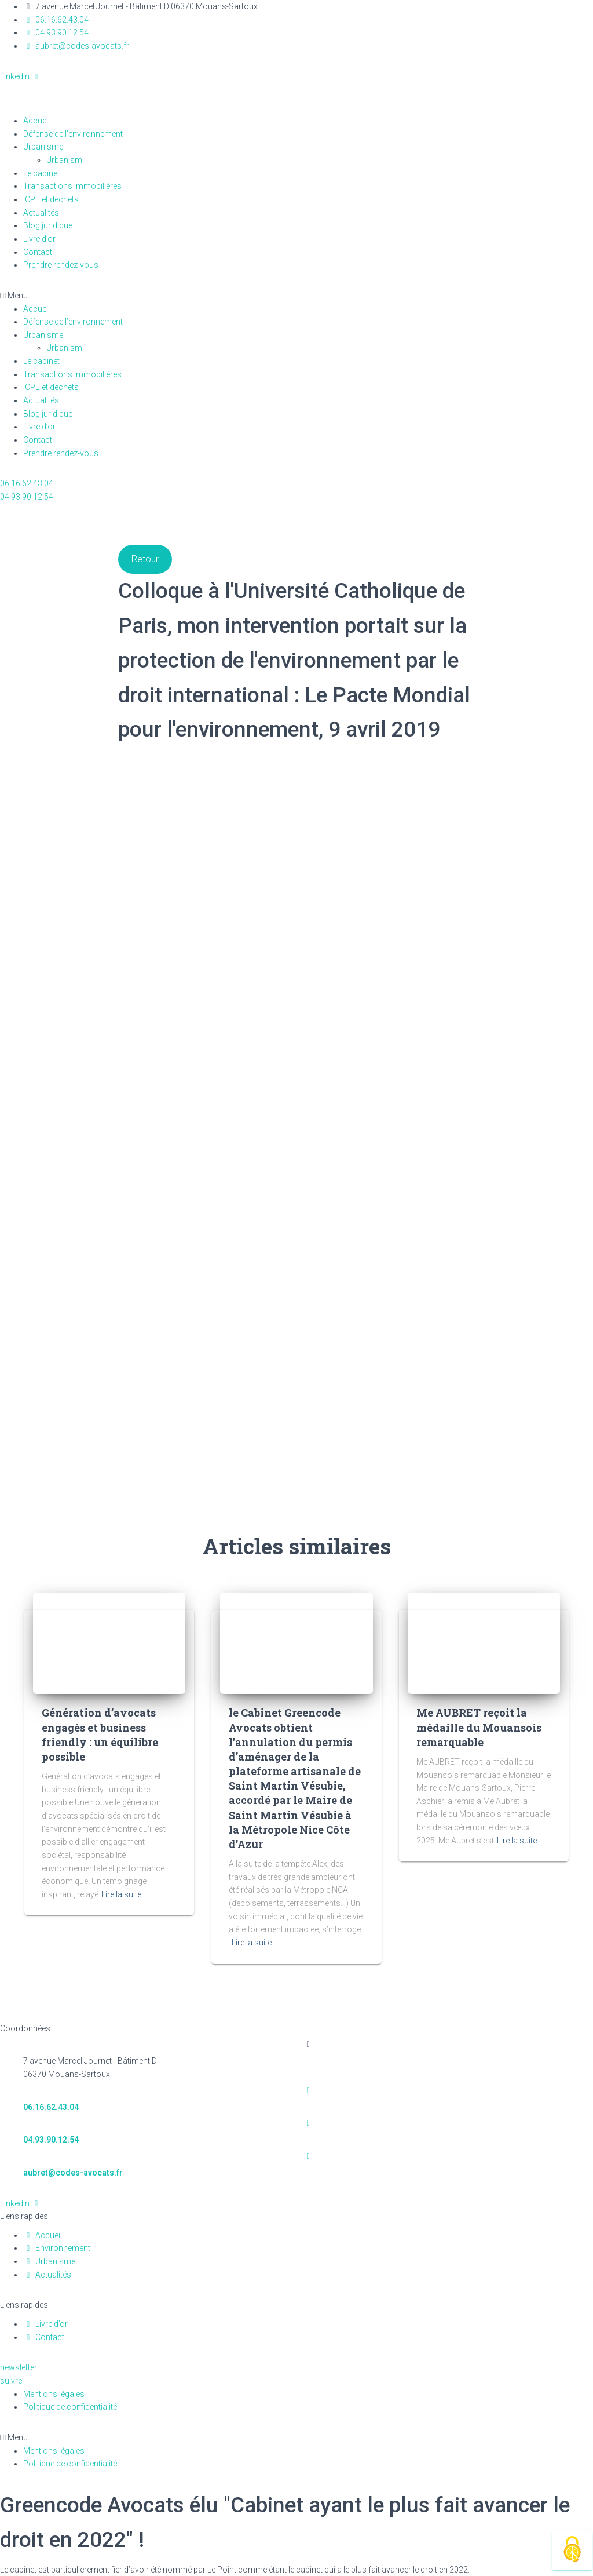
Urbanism (71, 160)
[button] (296, 296)
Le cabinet (41, 173)
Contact (37, 252)
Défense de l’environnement (73, 134)
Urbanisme (43, 146)
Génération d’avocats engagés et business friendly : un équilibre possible (100, 1735)
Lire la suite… (124, 1894)
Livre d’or (39, 238)
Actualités (41, 212)
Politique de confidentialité (70, 2406)
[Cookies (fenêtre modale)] (572, 2550)
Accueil (36, 120)
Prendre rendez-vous (60, 264)
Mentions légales (54, 2394)
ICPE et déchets (51, 199)
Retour (145, 558)
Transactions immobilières (72, 186)
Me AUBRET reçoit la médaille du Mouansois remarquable (478, 1727)
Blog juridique (47, 225)
